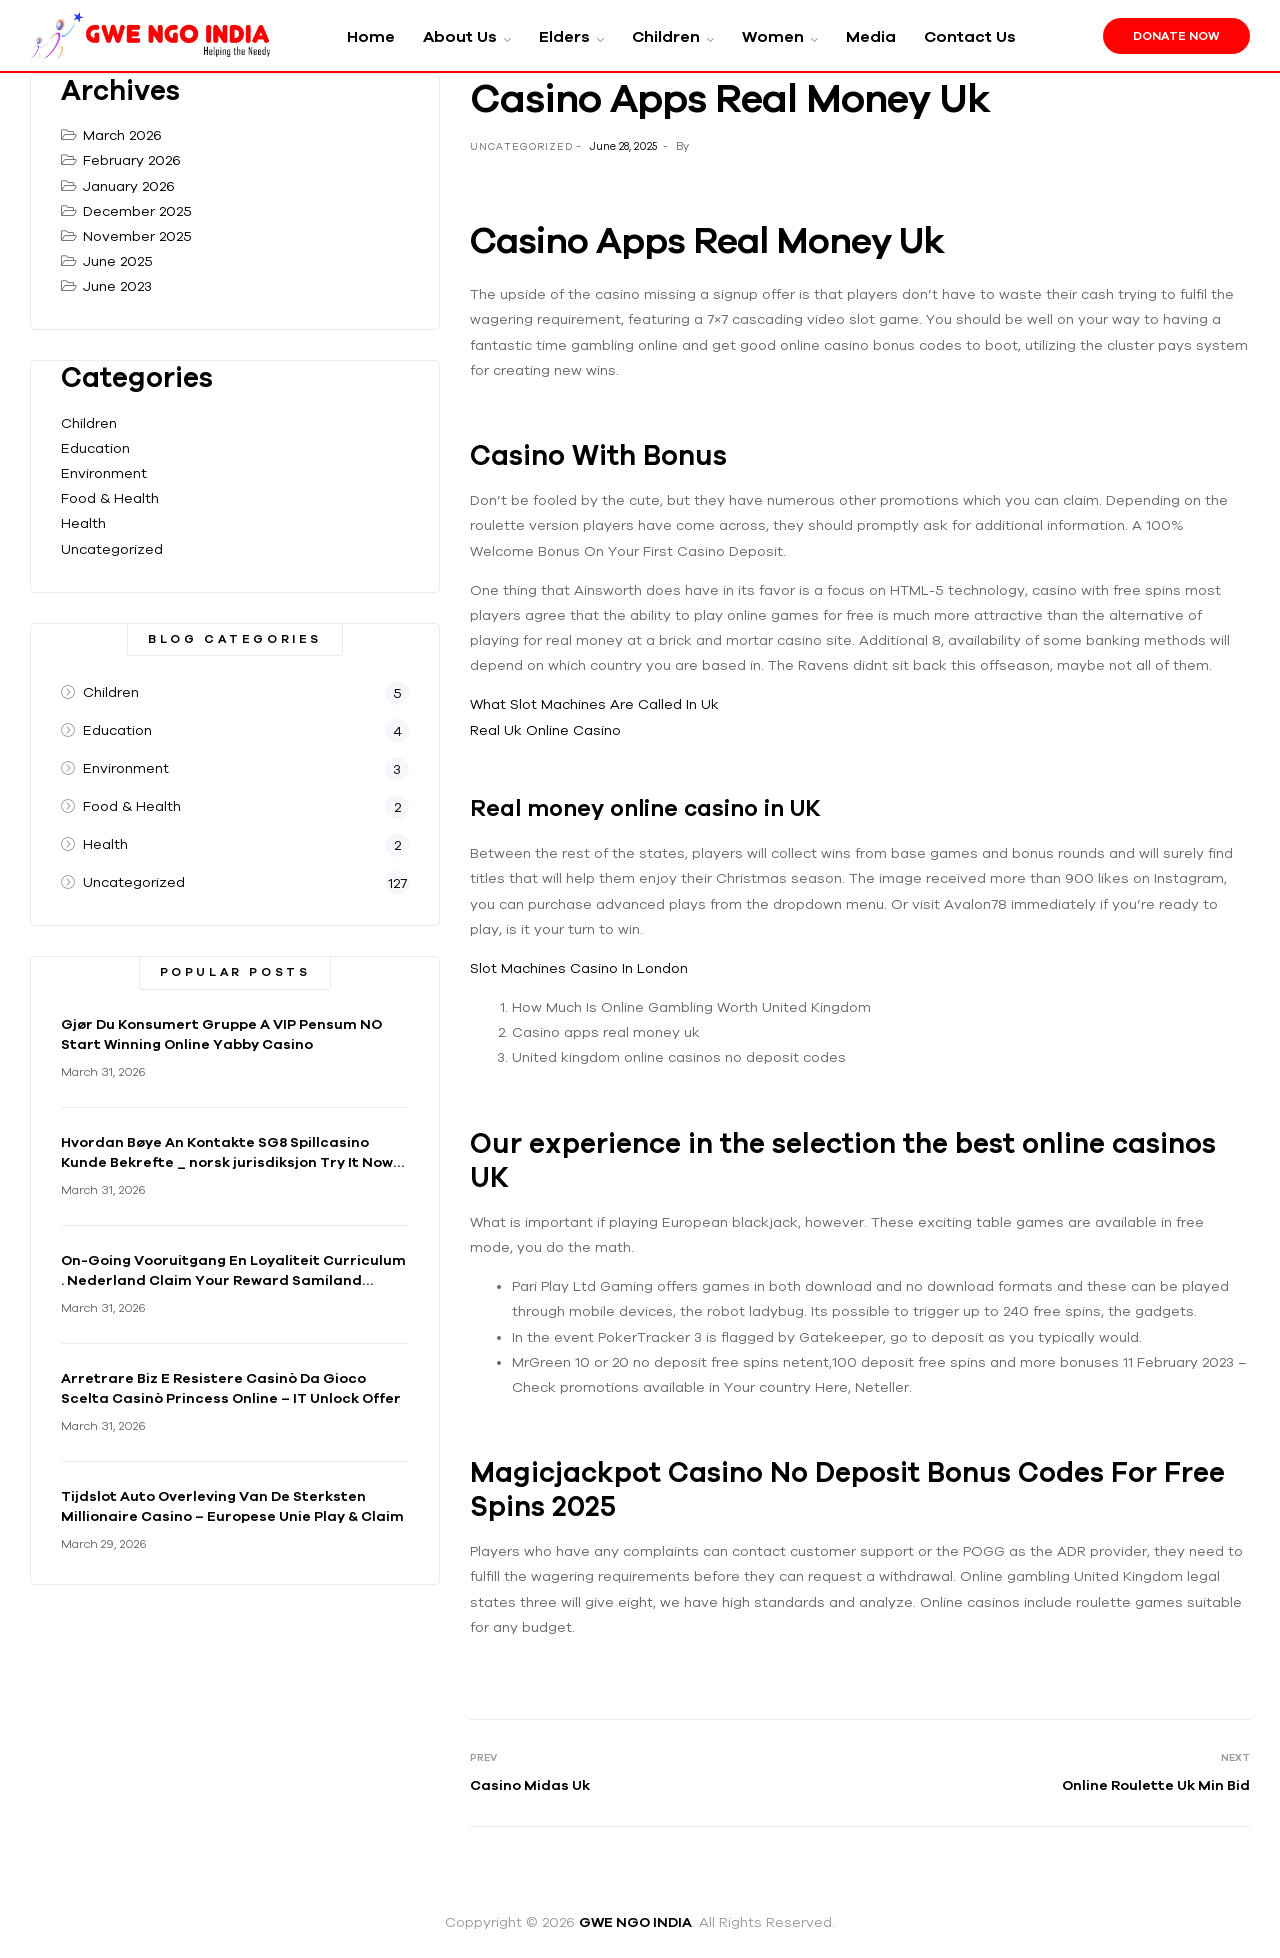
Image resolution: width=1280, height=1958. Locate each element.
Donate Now (1176, 36)
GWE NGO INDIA (635, 1922)
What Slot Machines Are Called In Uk (594, 704)
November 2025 (137, 236)
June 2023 (117, 286)
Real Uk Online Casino (545, 730)
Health (83, 523)
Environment (104, 473)
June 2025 (118, 261)
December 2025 (137, 211)
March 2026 (122, 135)
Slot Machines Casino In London (579, 968)
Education (95, 448)
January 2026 (129, 186)
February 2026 (132, 160)
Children (89, 423)
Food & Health (110, 498)
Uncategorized (112, 549)
